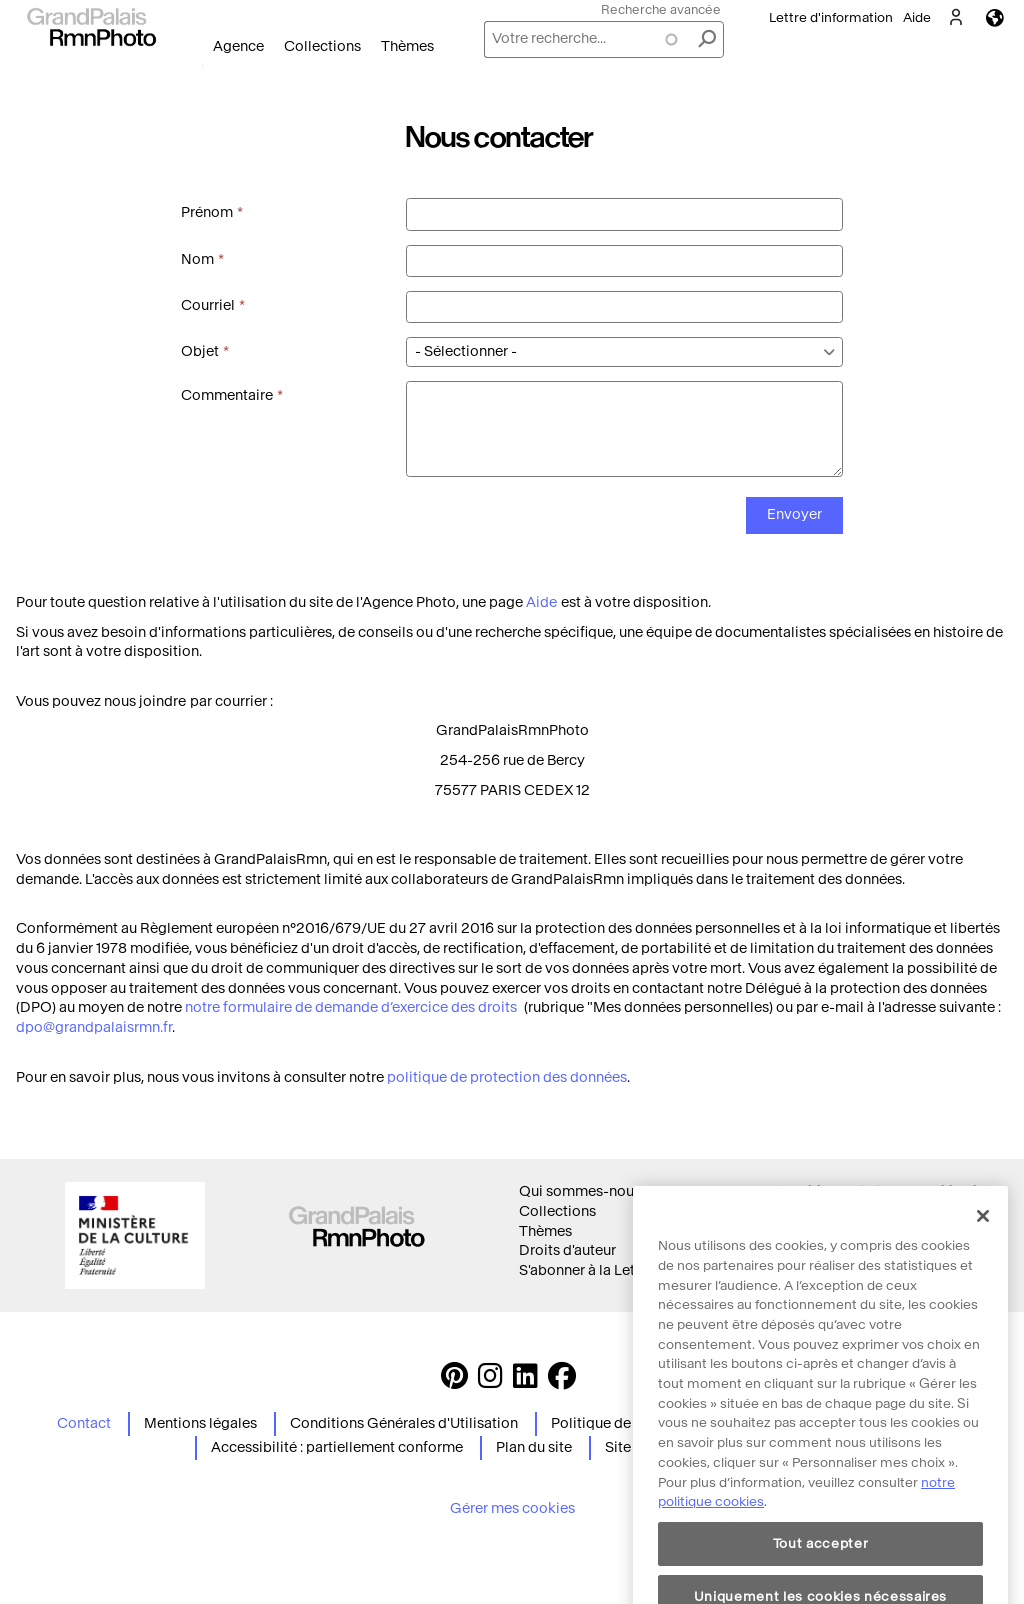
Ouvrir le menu (202, 65)
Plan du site (534, 1447)
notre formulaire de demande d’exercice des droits (352, 1007)
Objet (200, 351)
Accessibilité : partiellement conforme (337, 1447)
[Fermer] (983, 1251)
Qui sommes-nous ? (585, 1191)
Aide (917, 17)
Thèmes (407, 46)
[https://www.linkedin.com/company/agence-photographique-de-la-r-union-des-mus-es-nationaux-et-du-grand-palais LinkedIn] (525, 1381)
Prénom (207, 212)
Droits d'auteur (567, 1250)
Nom (197, 259)
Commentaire (227, 395)
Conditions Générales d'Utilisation (404, 1423)
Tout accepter (821, 1578)
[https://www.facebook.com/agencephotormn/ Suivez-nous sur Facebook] (562, 1381)
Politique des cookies (842, 1211)
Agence (238, 46)
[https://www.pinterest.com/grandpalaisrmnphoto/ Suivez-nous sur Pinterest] (454, 1381)
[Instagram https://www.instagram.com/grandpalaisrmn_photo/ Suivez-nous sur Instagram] (490, 1381)
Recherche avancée (661, 9)
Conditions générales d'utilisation (882, 1191)
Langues (995, 17)
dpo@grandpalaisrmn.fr (94, 1027)
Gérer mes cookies (512, 1508)
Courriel (208, 305)
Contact (84, 1423)
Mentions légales (200, 1423)
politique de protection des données (507, 1077)
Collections (322, 46)
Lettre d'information (831, 17)
